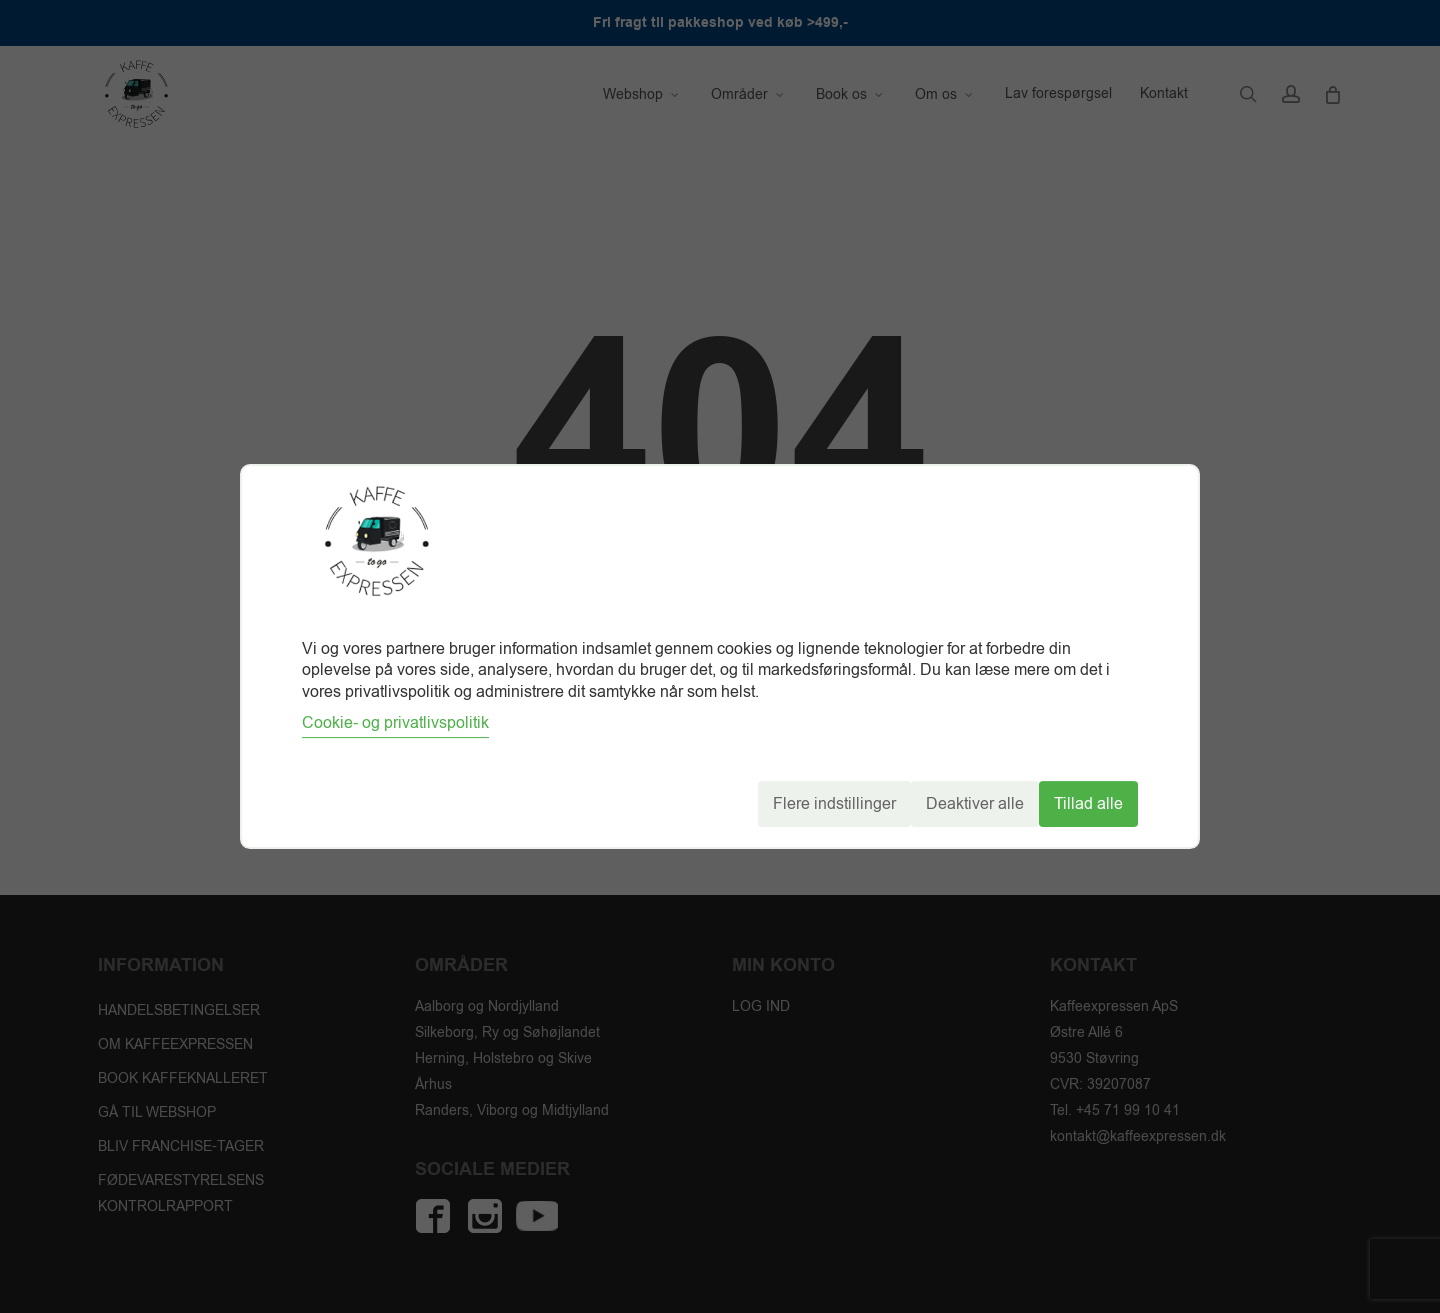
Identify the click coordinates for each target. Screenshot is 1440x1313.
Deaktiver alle (975, 804)
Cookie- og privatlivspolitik (395, 723)
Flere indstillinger (834, 804)
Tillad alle (1088, 804)
